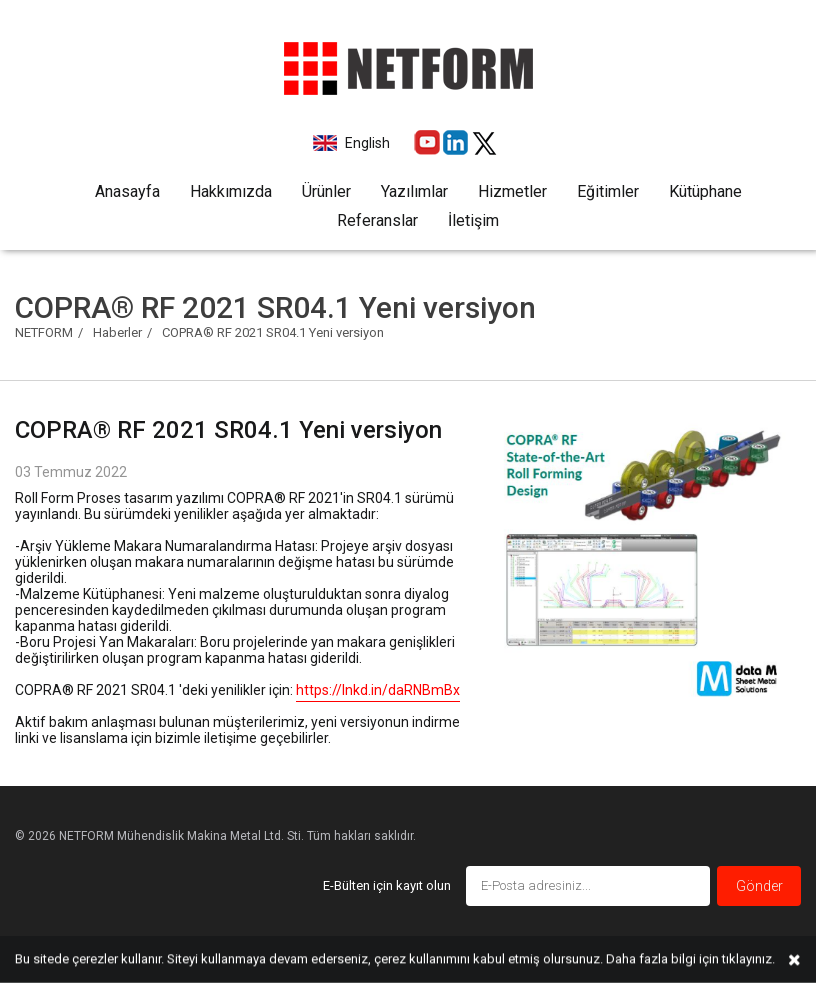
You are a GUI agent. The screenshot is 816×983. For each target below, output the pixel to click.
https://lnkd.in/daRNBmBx (378, 690)
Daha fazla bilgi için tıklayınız (689, 958)
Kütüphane (705, 191)
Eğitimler (608, 191)
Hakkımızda (231, 191)
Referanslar (377, 220)
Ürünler (326, 191)
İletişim (473, 220)
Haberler (117, 332)
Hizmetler (512, 191)
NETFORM (44, 332)
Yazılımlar (414, 191)
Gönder (759, 886)
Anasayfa (127, 191)
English (366, 143)
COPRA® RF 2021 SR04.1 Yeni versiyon (273, 332)
